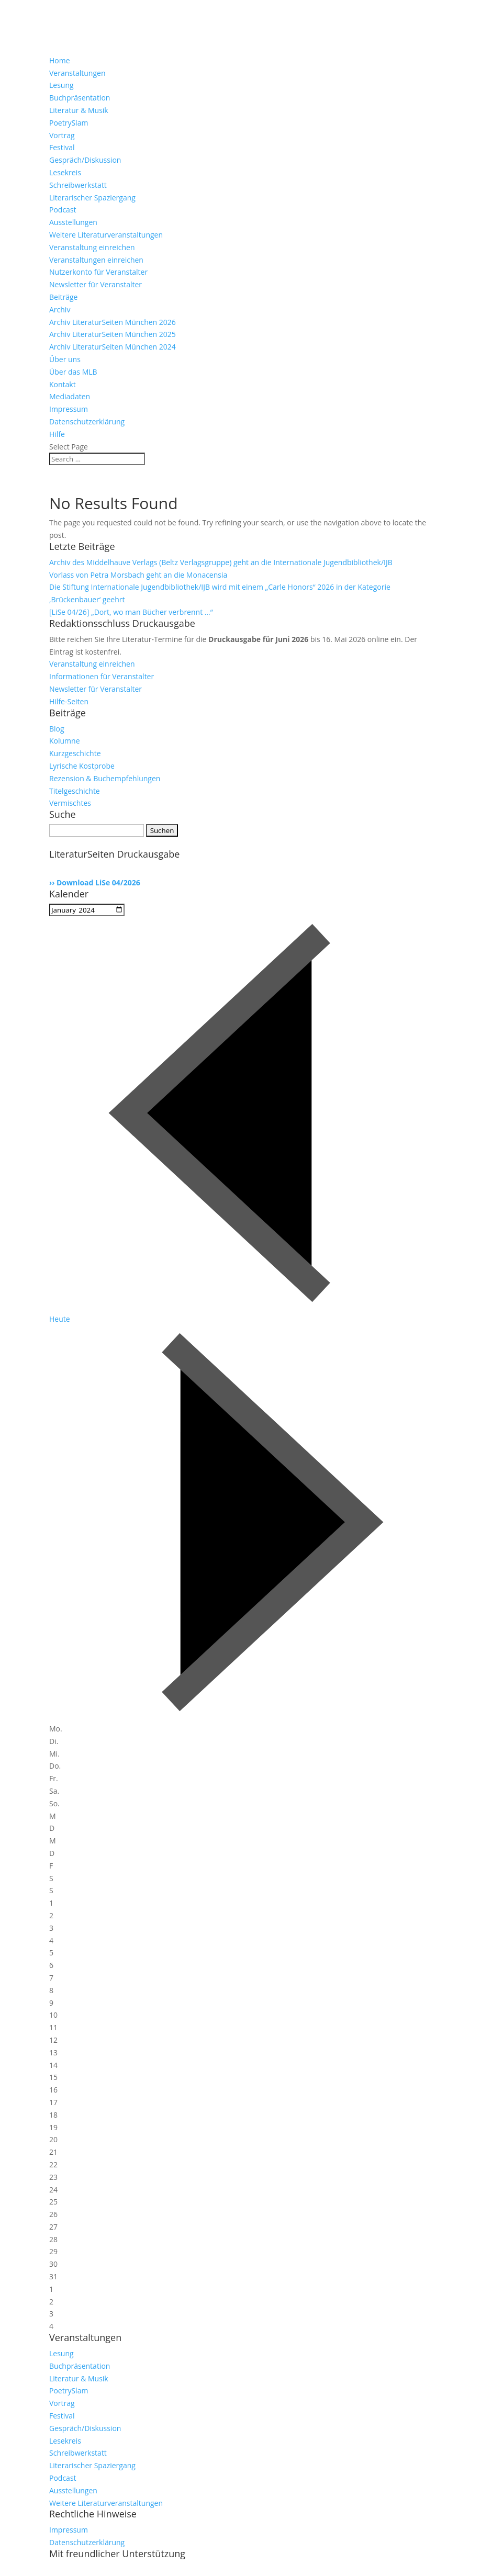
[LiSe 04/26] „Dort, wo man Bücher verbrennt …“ (131, 612)
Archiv (59, 309)
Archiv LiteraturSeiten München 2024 (112, 347)
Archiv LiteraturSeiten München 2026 (112, 322)
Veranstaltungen (77, 73)
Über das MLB (73, 372)
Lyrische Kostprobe (82, 766)
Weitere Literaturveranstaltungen (106, 235)
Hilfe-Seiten (68, 701)
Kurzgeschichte (75, 753)
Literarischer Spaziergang (92, 198)
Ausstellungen (73, 222)
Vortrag (62, 135)
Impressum (68, 409)
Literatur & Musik (78, 110)
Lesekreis (65, 172)
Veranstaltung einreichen (92, 247)
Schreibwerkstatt (78, 185)
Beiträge (63, 297)
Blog (56, 729)
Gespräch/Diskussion (85, 160)
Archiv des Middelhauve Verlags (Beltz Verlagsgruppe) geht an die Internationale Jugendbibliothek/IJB (221, 562)
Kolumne (64, 741)
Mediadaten (69, 396)
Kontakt (62, 384)
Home (59, 60)
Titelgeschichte (74, 791)
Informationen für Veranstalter (101, 676)
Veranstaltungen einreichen (96, 260)
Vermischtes (70, 803)
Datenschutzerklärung (87, 421)
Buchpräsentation (79, 98)
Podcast (62, 210)
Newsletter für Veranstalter (95, 284)
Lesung (61, 85)
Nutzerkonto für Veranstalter (98, 272)
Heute (59, 1319)
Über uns (65, 359)
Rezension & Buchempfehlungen (104, 778)
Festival (62, 147)
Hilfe (57, 434)
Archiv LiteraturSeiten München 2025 (112, 334)
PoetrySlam (68, 123)
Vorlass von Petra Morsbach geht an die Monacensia (138, 575)
